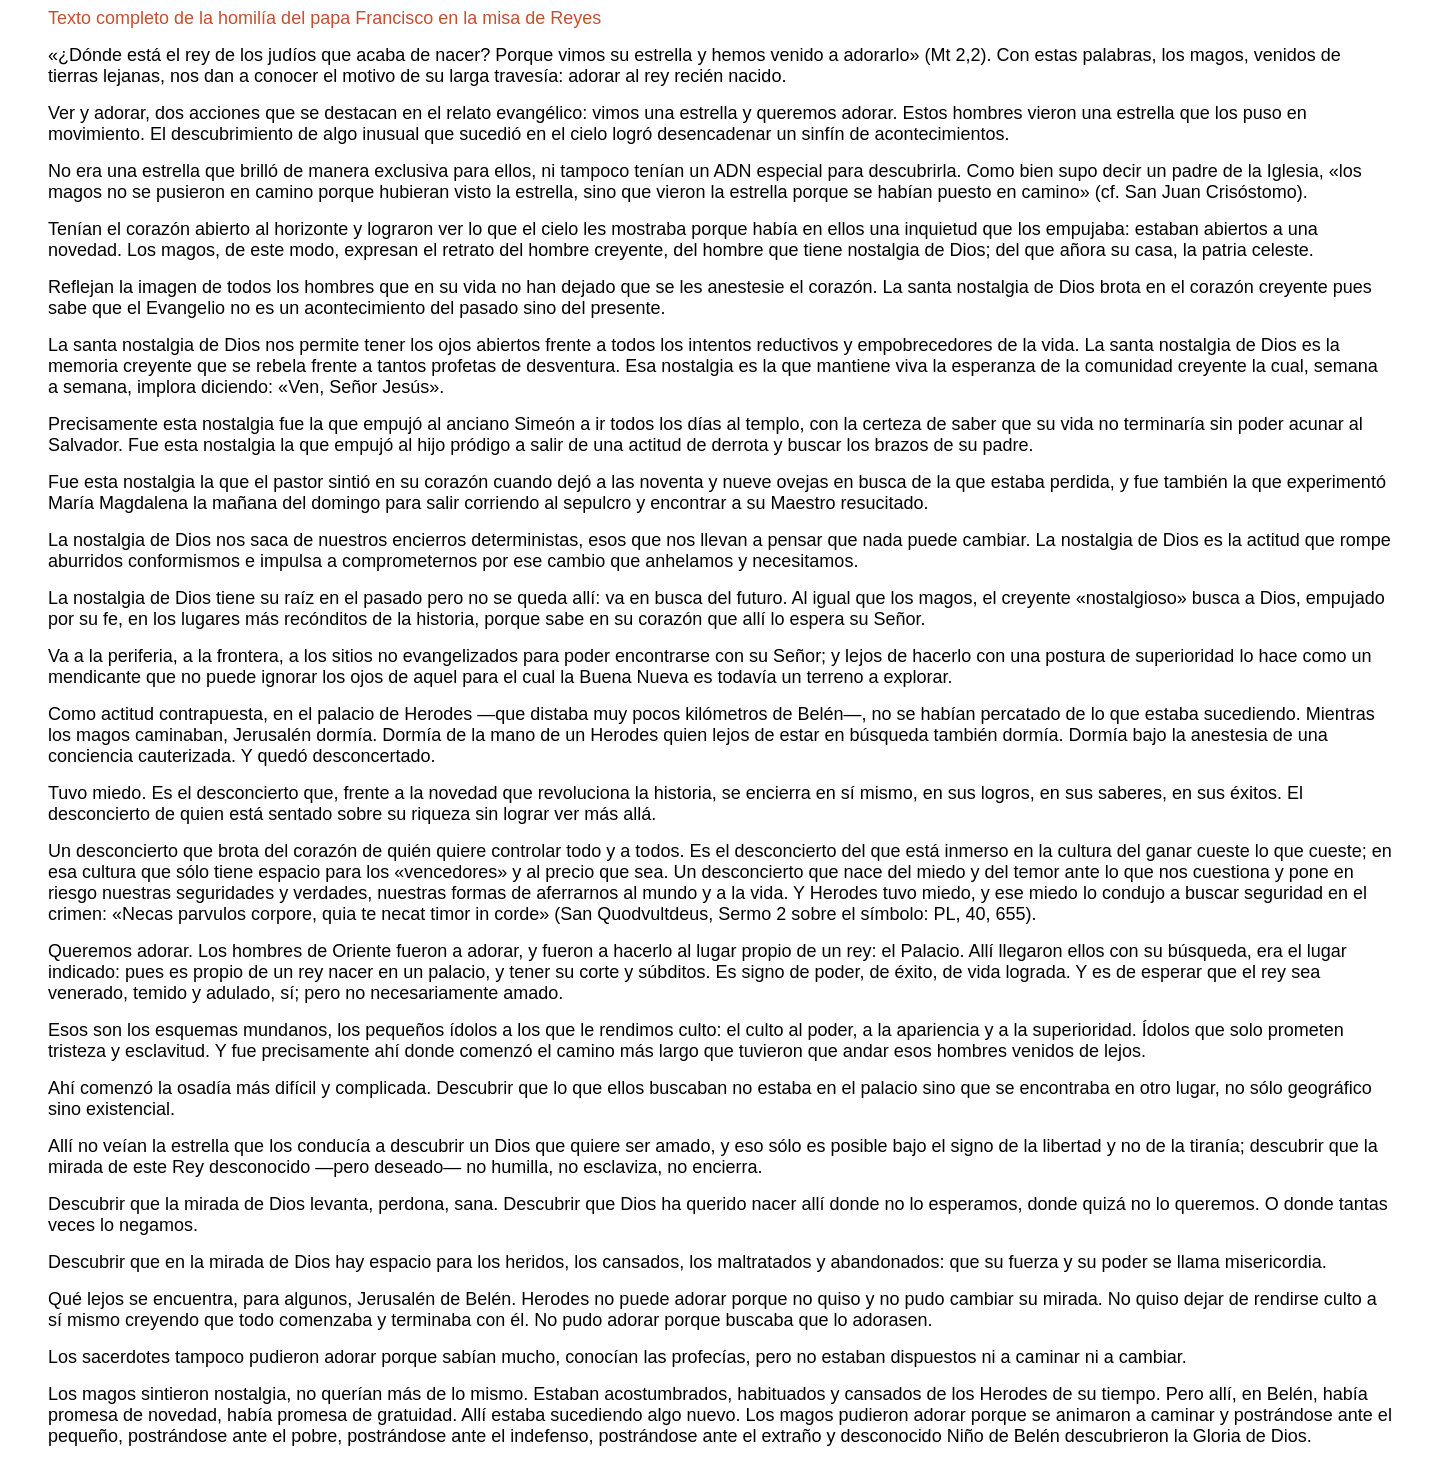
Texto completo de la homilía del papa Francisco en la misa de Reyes (324, 18)
